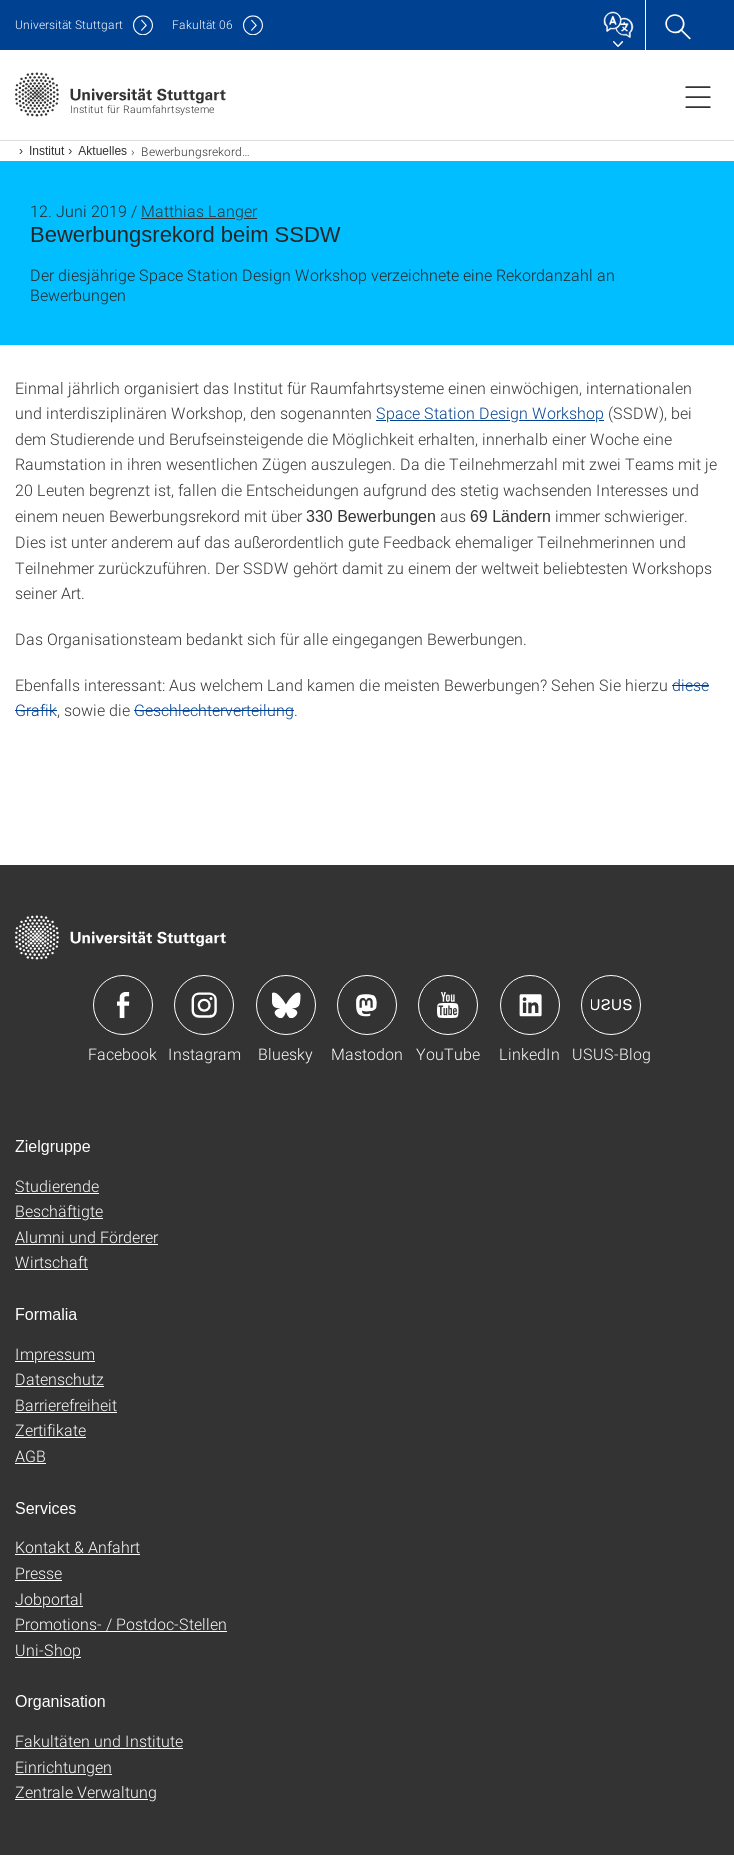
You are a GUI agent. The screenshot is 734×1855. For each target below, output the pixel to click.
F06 (202, 24)
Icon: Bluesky (286, 1005)
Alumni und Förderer (86, 1236)
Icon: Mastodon (367, 1005)
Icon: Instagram (204, 1005)
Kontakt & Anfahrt (77, 1546)
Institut (46, 151)
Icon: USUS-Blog (611, 1005)
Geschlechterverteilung (214, 709)
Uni (69, 24)
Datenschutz (59, 1378)
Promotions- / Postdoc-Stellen (121, 1623)
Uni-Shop (48, 1649)
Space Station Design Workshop (490, 412)
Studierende (57, 1185)
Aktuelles (102, 151)
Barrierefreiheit (66, 1404)
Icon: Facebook (123, 1005)
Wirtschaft (51, 1261)
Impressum (55, 1353)
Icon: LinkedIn (530, 1005)
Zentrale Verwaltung (86, 1791)
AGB (30, 1455)
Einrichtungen (63, 1766)
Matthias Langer (199, 210)
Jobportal (49, 1598)
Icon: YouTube (448, 1005)
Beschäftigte (59, 1210)
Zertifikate (50, 1429)
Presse (38, 1572)
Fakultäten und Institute (99, 1740)
